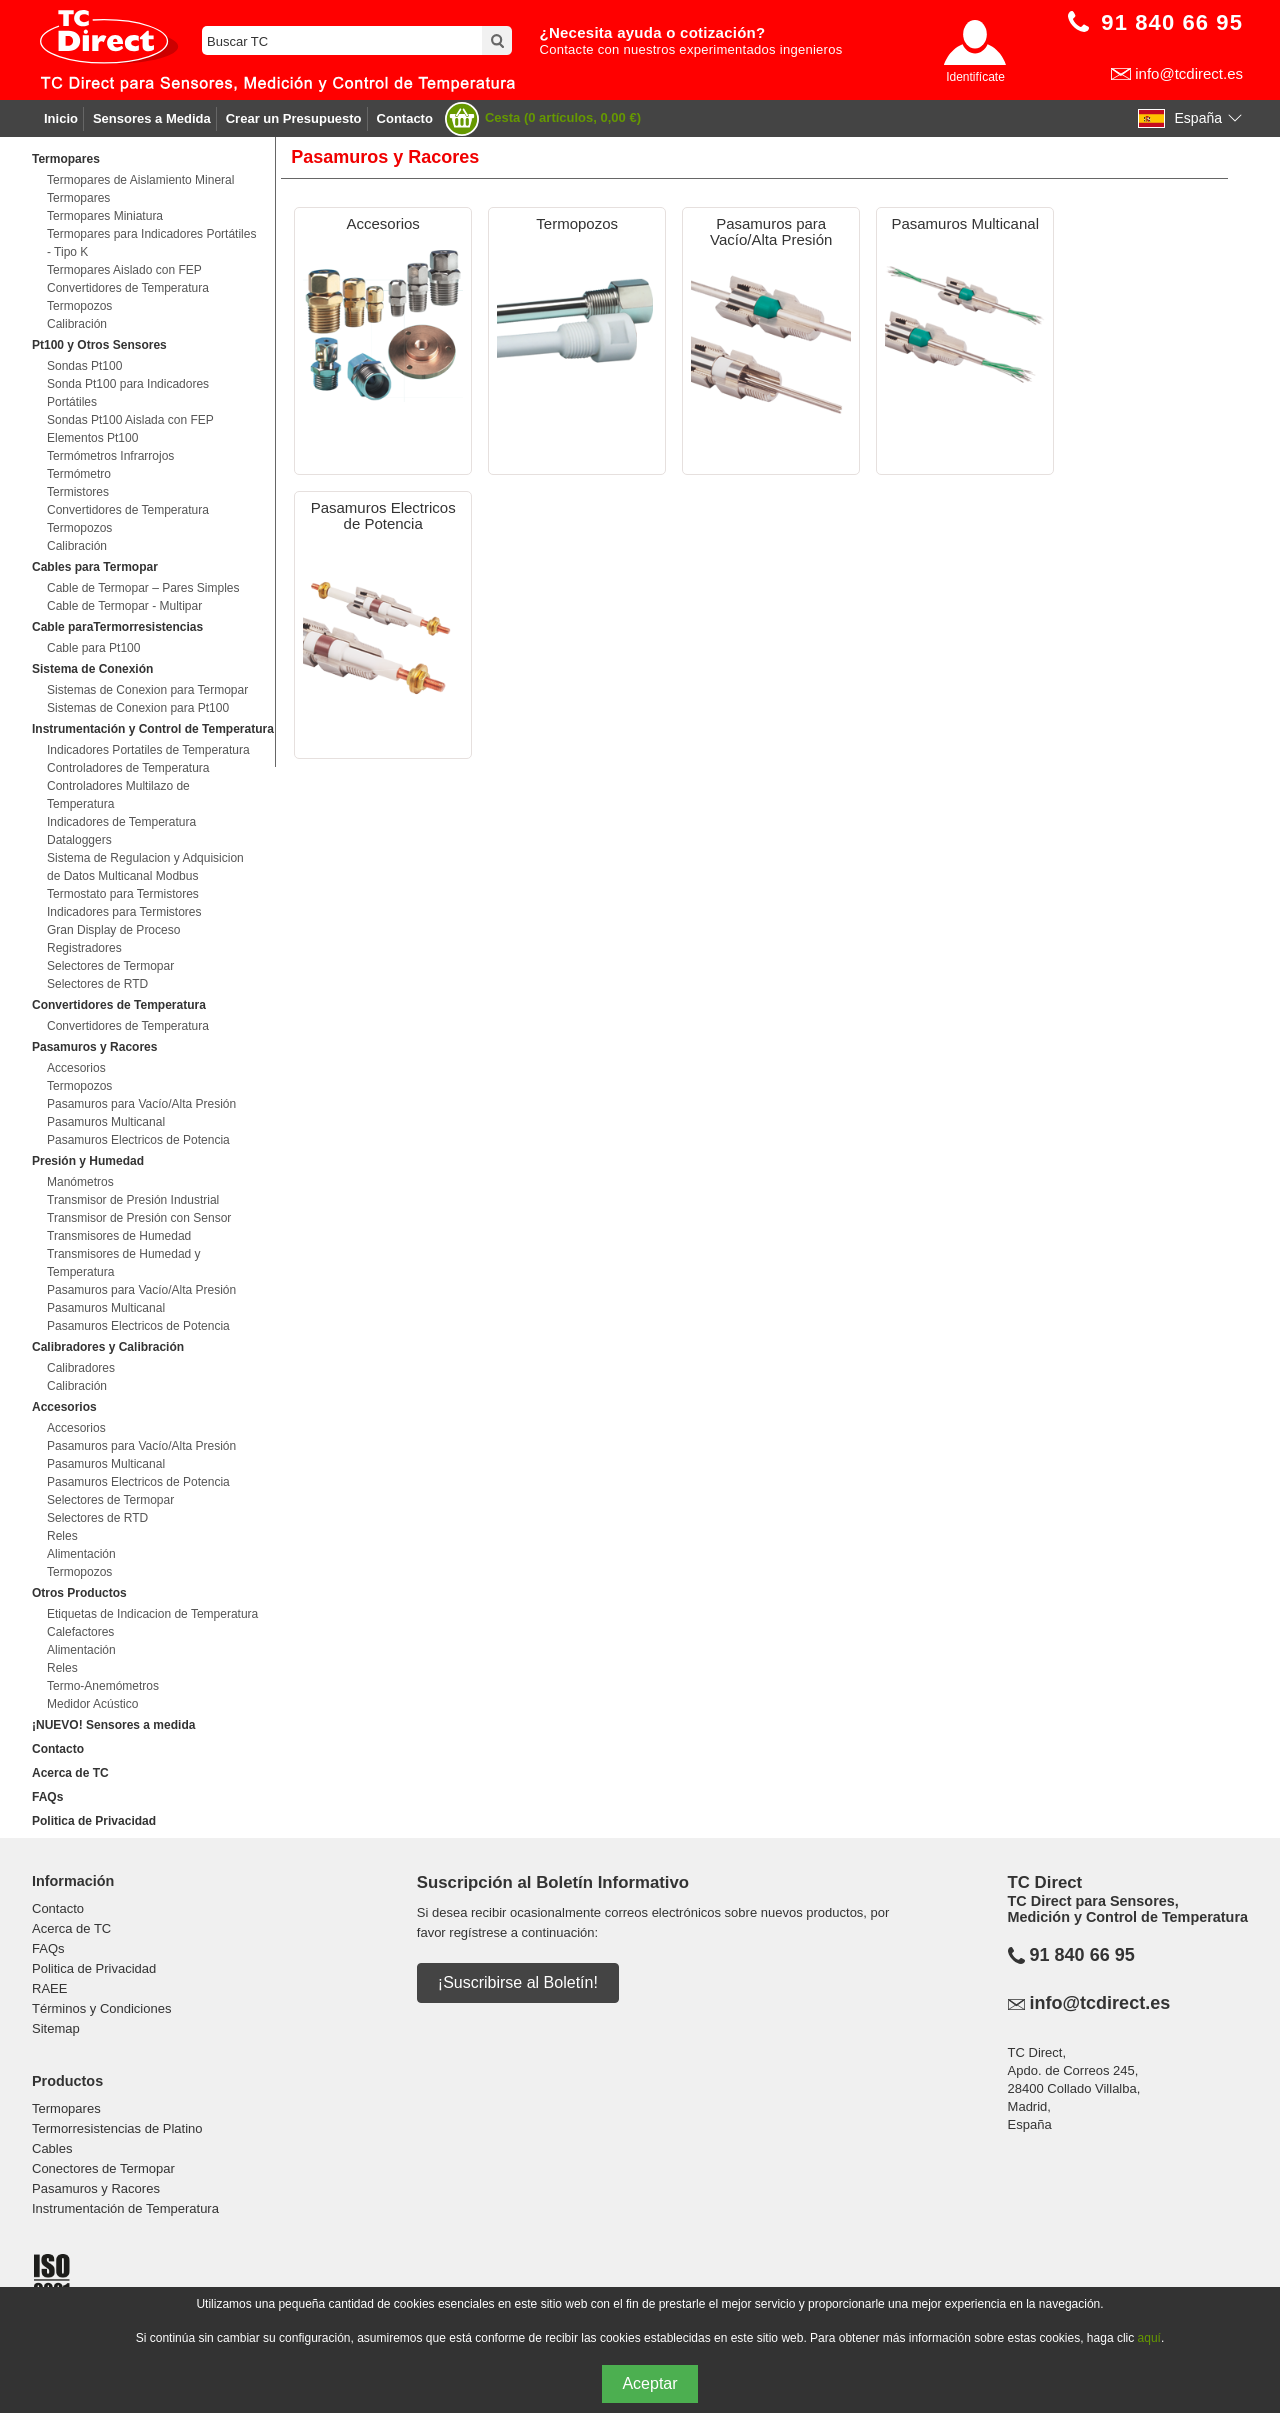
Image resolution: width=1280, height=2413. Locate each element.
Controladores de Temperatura (128, 768)
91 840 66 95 (1082, 1955)
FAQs (47, 1797)
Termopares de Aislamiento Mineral (140, 180)
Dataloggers (79, 840)
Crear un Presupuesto (294, 118)
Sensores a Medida (152, 118)
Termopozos (79, 306)
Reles (62, 1536)
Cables (52, 2148)
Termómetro (79, 474)
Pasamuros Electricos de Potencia (138, 1140)
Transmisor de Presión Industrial (133, 1200)
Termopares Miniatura (105, 216)
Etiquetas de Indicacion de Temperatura (152, 1614)
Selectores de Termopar (110, 966)
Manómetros (80, 1182)
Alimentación (81, 1554)
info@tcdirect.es (1189, 73)
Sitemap (56, 2028)
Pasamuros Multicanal (106, 1122)
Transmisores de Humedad (119, 1236)
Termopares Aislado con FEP (124, 270)
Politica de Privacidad (94, 1821)
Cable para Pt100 (93, 648)
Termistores (78, 492)
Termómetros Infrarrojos (110, 456)
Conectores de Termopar (103, 2168)
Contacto (405, 118)
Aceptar (649, 2383)
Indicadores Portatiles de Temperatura (148, 750)
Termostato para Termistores (123, 894)
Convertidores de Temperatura (128, 288)
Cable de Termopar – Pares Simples (143, 588)
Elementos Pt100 (92, 438)
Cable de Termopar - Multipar (124, 606)
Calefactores (80, 1632)
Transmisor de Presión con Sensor (139, 1218)
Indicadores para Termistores (124, 912)
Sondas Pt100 (84, 366)
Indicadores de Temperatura (121, 822)
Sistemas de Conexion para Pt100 (138, 708)
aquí (1149, 2338)
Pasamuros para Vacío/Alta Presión (141, 1104)
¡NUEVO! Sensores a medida (113, 1725)
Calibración (77, 324)
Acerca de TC (70, 1773)
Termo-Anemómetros (103, 1686)
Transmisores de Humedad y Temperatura (124, 1263)
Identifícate (975, 77)
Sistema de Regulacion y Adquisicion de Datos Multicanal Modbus (145, 867)
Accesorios (76, 1068)
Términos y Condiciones (101, 2008)
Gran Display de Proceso (113, 930)
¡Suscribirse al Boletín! (518, 1982)
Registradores (84, 948)
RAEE (49, 1988)
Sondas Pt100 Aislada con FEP (130, 420)
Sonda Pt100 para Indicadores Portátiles (128, 393)
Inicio (61, 118)
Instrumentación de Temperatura (125, 2208)
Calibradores (81, 1368)
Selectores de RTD (97, 984)
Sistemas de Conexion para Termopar (147, 690)
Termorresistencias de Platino (117, 2128)
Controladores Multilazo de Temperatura (118, 795)
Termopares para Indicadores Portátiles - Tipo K (151, 243)
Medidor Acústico (92, 1704)
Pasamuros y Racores (96, 2188)
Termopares (78, 198)
